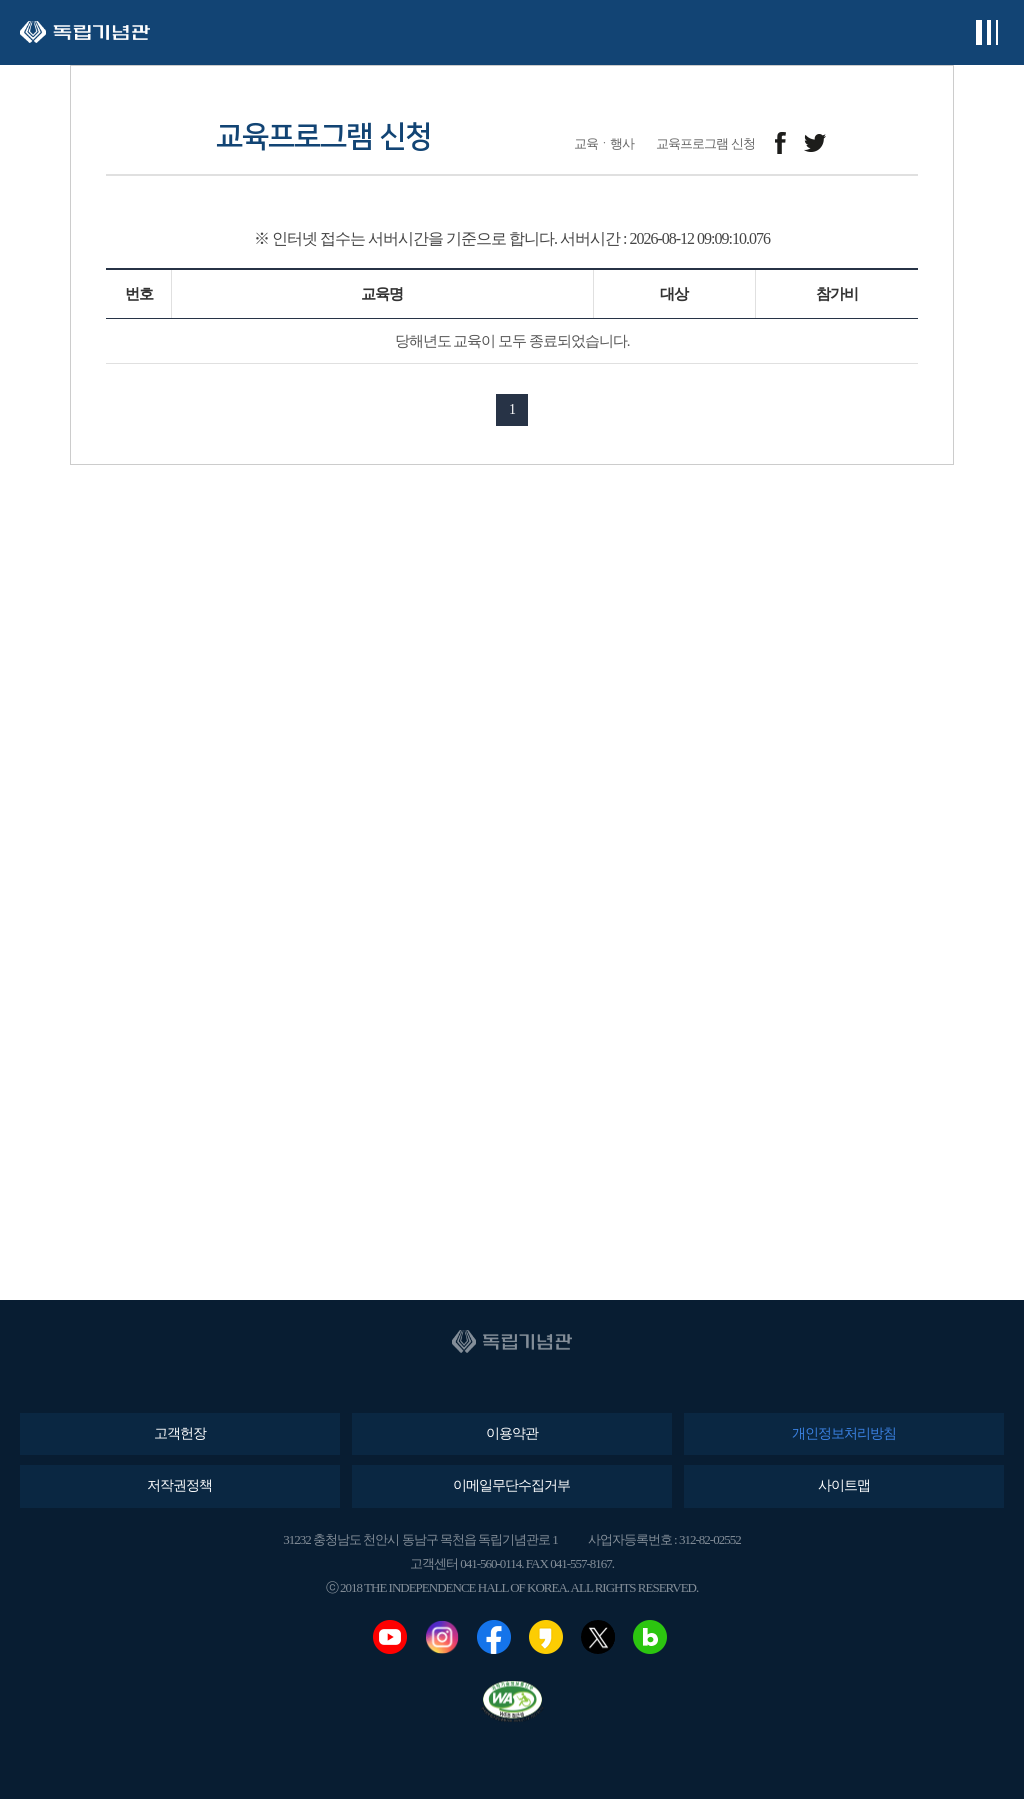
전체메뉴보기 (986, 32)
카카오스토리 (546, 1637)
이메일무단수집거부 (511, 1485)
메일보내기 (860, 143)
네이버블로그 (650, 1637)
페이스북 (494, 1637)
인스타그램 (442, 1637)
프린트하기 (905, 143)
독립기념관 (85, 32)
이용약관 (512, 1433)
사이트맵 (844, 1485)
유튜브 (390, 1637)
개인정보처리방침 (844, 1433)
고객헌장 (180, 1433)
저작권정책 (179, 1485)
